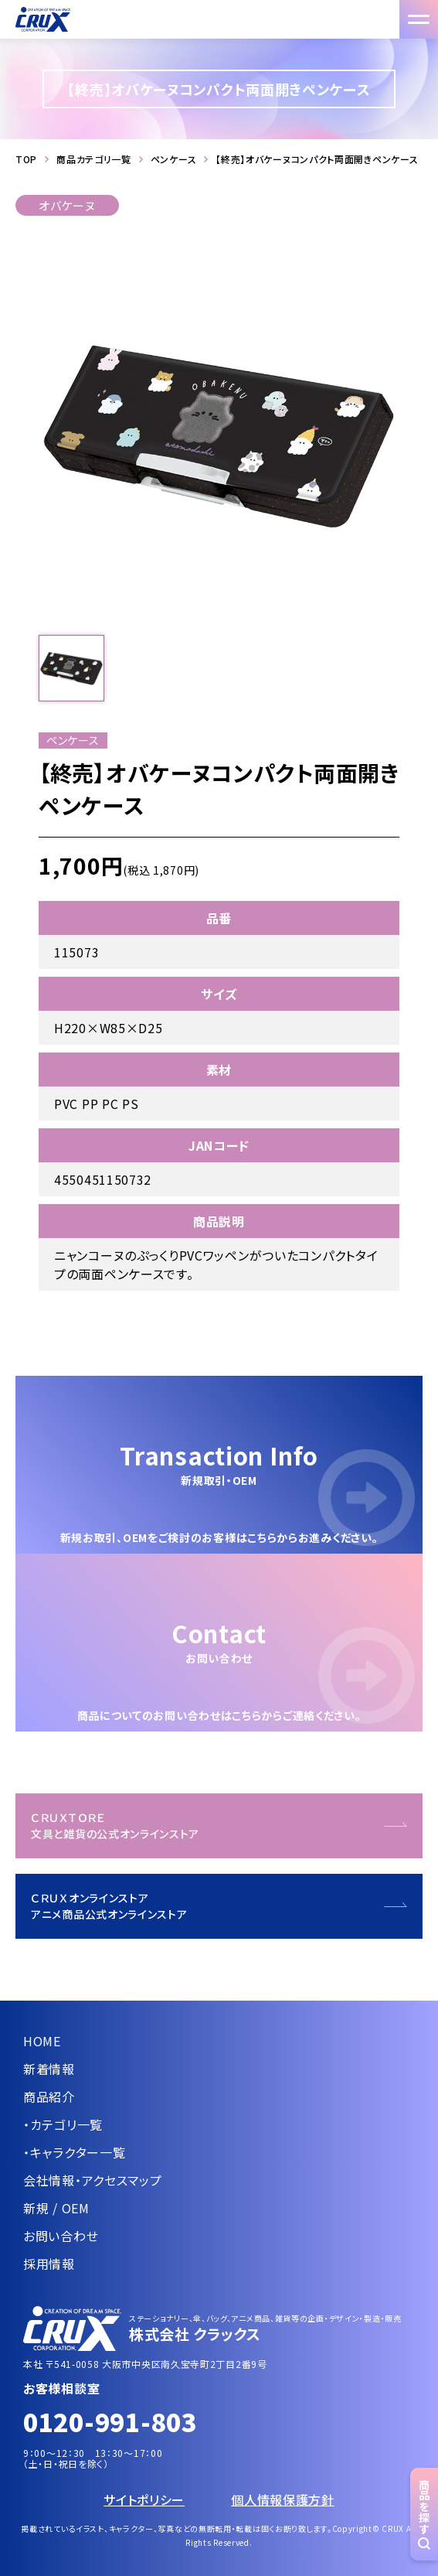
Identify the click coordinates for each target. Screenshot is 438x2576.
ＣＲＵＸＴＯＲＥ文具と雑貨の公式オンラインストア (115, 1825)
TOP (26, 159)
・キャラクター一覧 (74, 2152)
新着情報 (49, 2068)
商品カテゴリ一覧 (93, 159)
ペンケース (174, 159)
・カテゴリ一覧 (63, 2124)
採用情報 (49, 2263)
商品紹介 (49, 2096)
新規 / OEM (56, 2208)
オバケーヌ (67, 205)
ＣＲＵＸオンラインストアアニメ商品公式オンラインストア (109, 1906)
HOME (42, 2041)
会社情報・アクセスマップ (92, 2180)
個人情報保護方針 (282, 2499)
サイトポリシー (144, 2499)
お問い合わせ (60, 2235)
